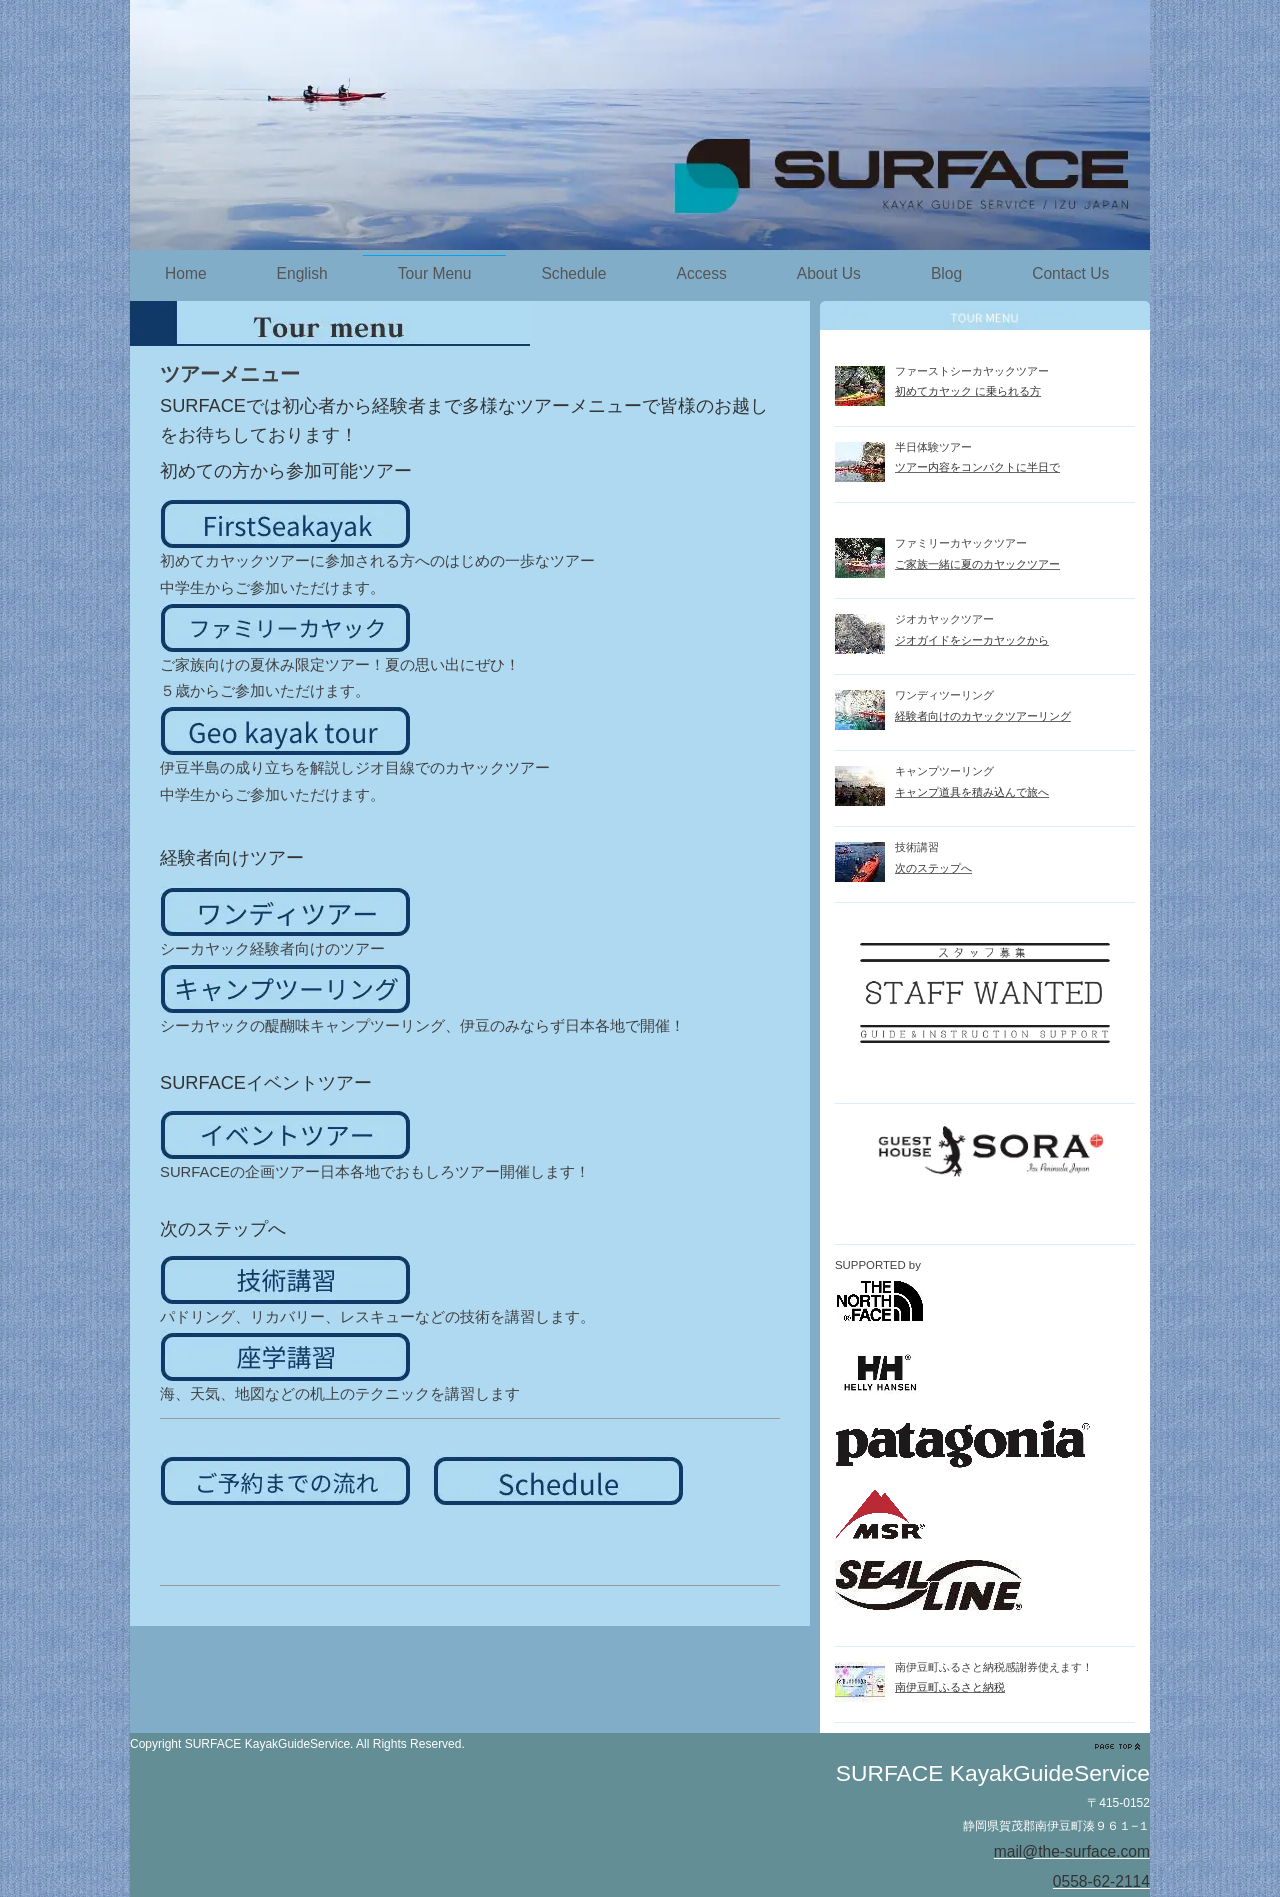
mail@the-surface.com (1072, 1851)
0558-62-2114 (1101, 1881)
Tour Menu (435, 273)
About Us (829, 273)
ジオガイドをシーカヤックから (972, 640)
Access (701, 273)
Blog (946, 273)
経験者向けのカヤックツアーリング (983, 716)
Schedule (573, 273)
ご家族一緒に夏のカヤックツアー (977, 564)
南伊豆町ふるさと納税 (950, 1687)
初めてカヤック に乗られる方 (968, 391)
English (302, 273)
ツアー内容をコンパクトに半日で (977, 467)
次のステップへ (933, 868)
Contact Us (1070, 273)
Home (186, 273)
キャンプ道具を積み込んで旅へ (972, 792)
